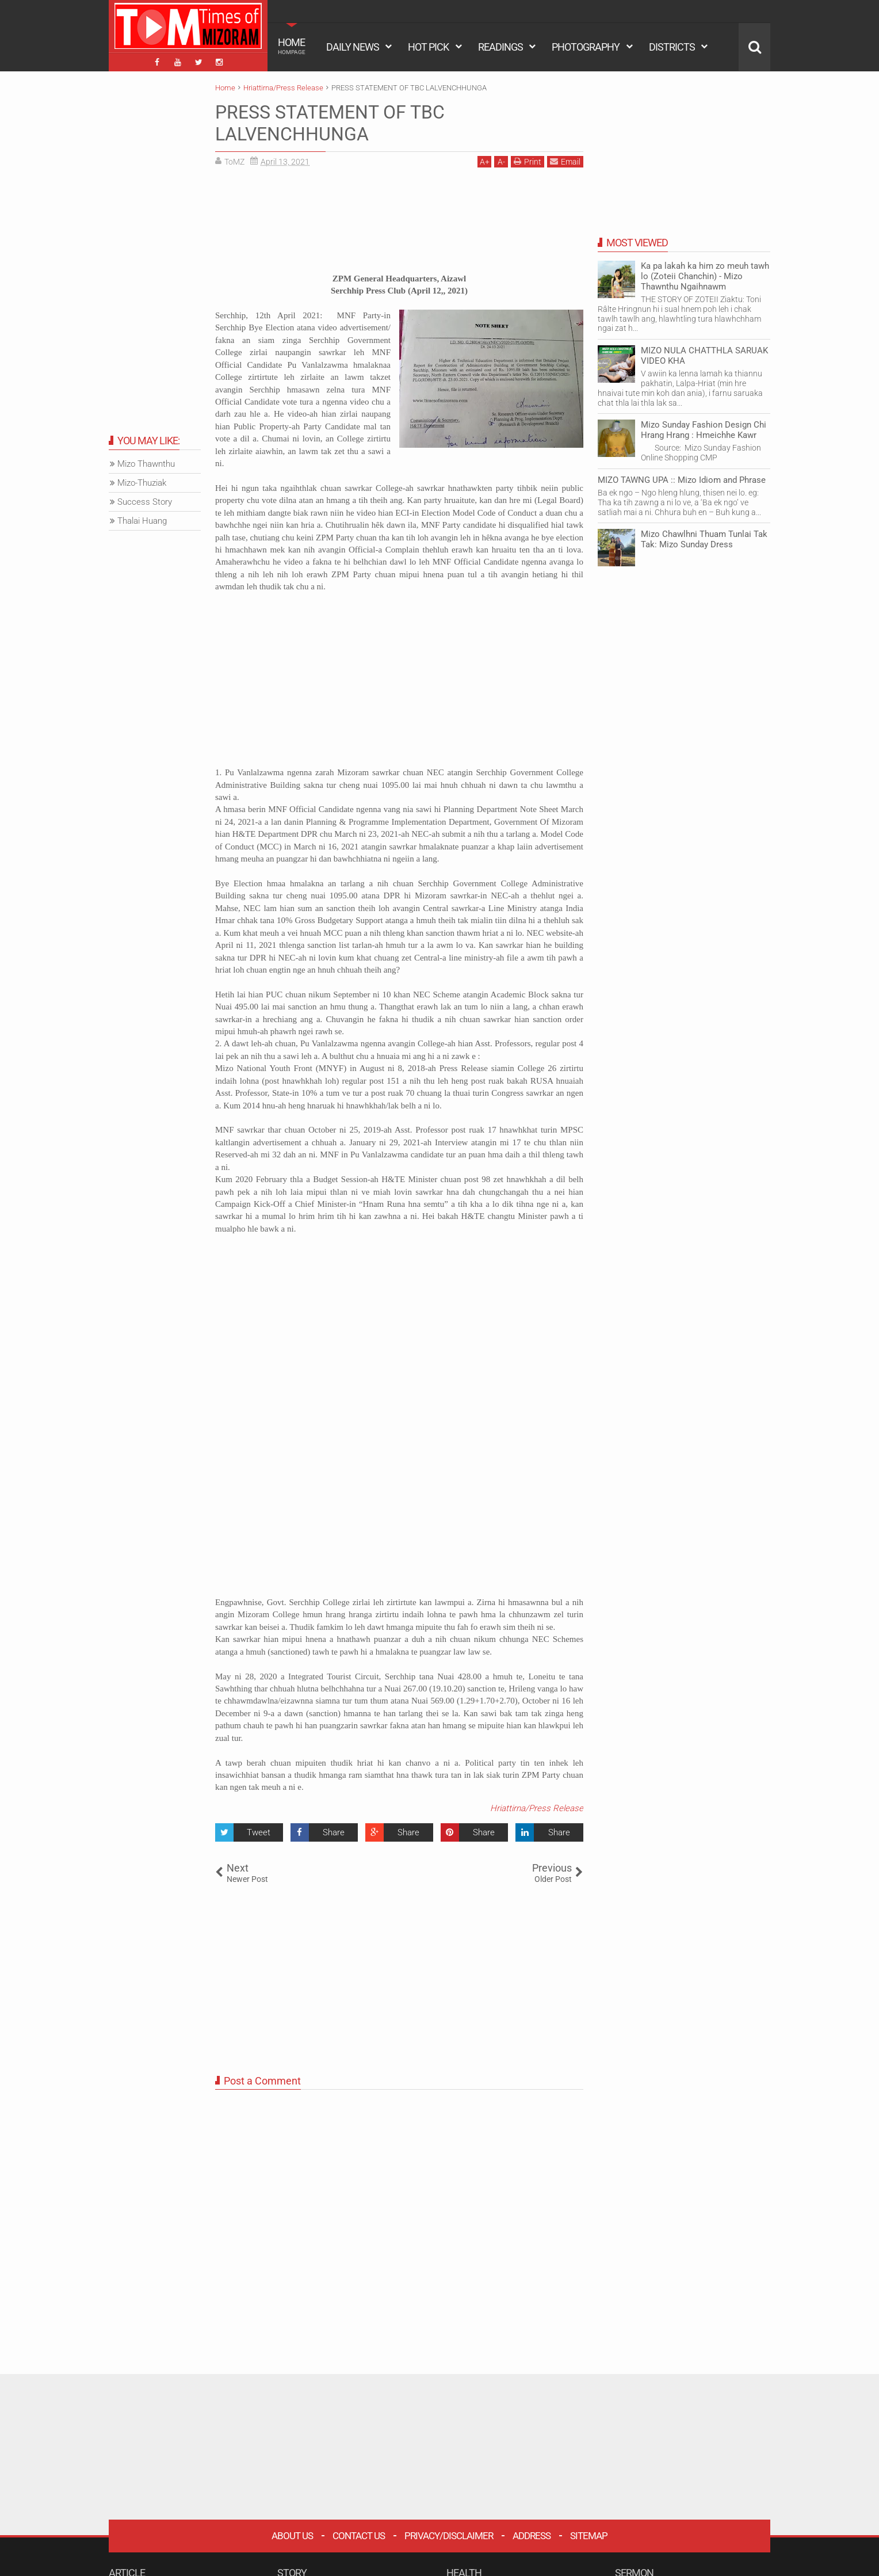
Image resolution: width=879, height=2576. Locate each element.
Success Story (144, 502)
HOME (291, 46)
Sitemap (588, 2535)
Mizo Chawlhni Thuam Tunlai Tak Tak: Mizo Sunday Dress (704, 539)
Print (527, 161)
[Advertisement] (399, 224)
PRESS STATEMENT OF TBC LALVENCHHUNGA (330, 123)
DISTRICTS (672, 47)
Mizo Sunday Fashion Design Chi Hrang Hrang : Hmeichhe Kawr (703, 430)
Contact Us (359, 2535)
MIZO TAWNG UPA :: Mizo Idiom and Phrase (682, 480)
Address (532, 2535)
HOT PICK (428, 47)
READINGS (500, 47)
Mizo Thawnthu (146, 464)
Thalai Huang (142, 521)
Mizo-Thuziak (141, 483)
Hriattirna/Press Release (536, 1808)
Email (565, 161)
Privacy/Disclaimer (448, 2535)
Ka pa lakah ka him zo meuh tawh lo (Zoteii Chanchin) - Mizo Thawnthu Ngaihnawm (705, 276)
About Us (292, 2535)
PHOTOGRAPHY (586, 47)
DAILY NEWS (352, 47)
